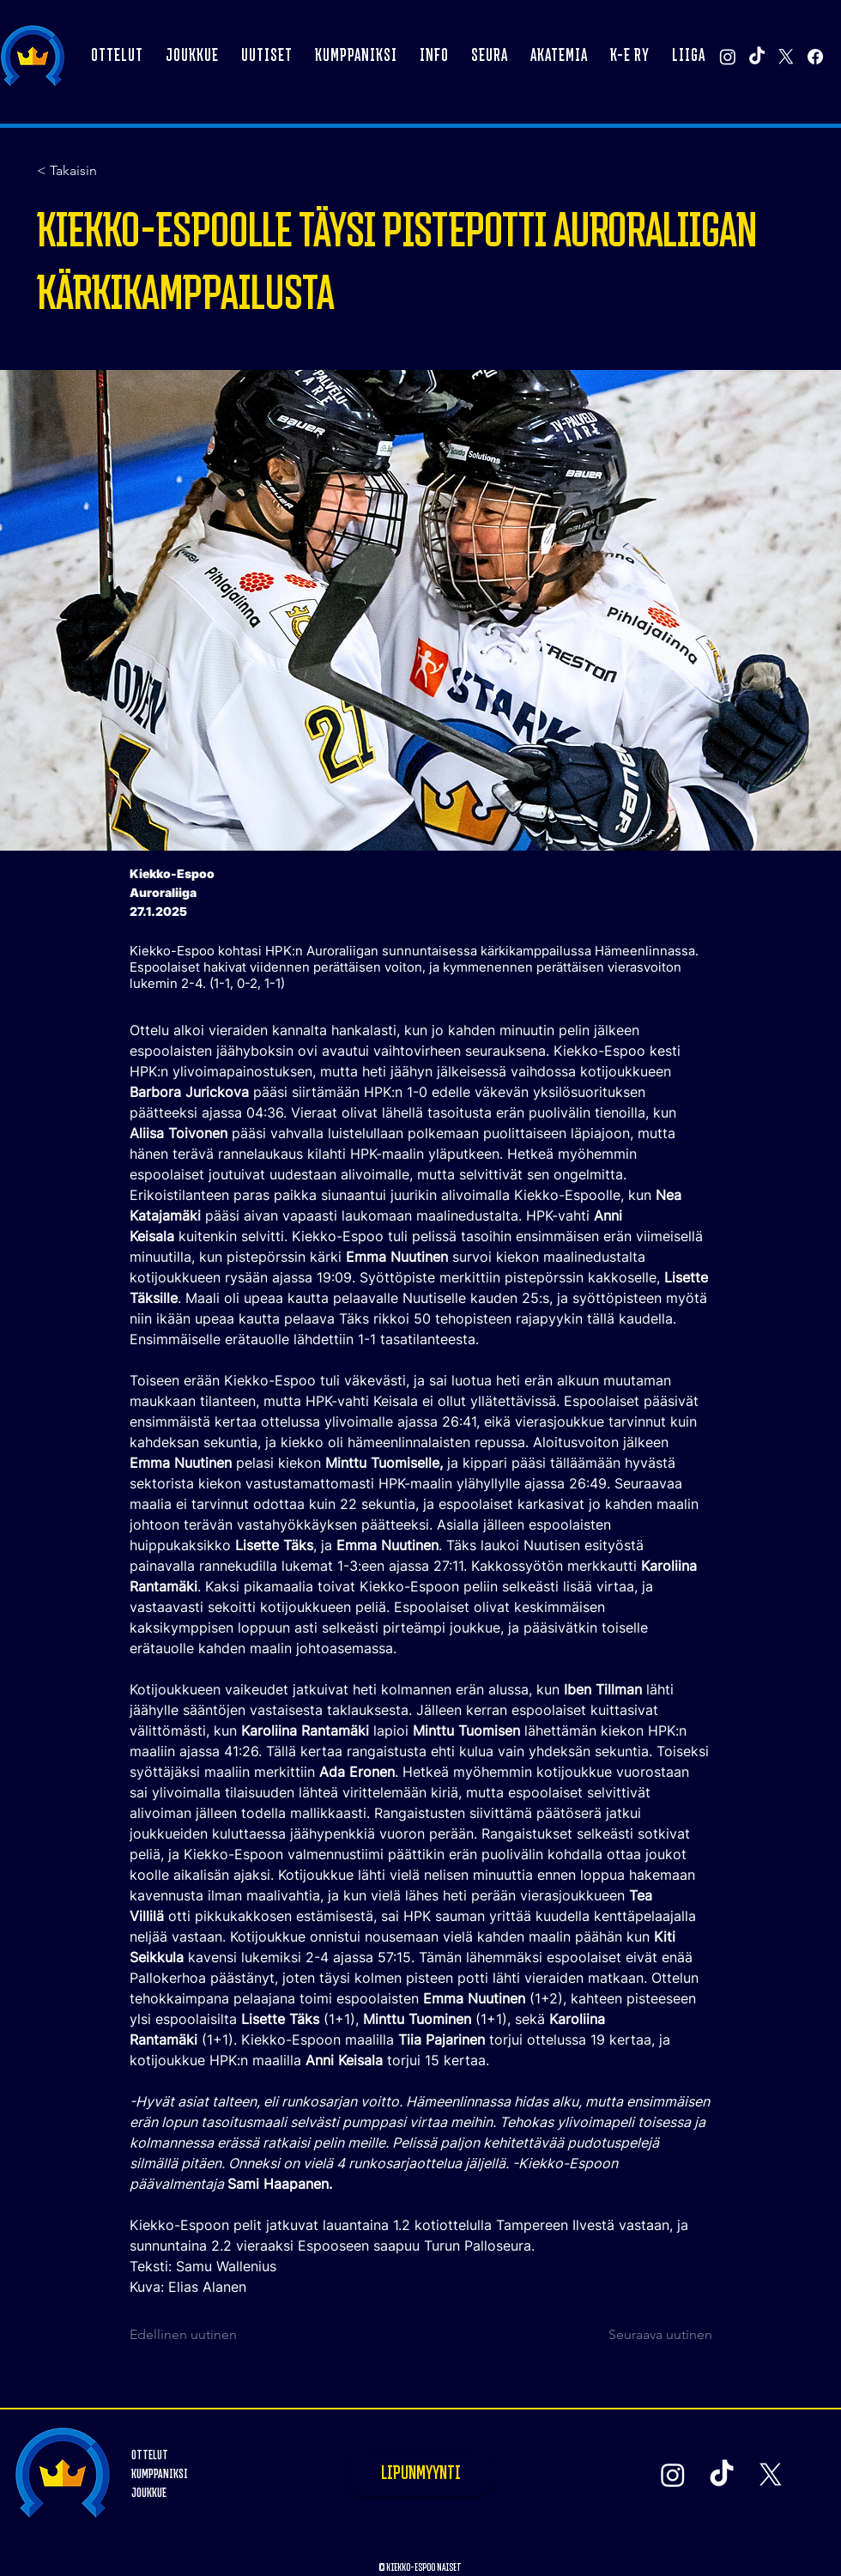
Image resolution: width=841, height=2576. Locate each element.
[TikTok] (757, 56)
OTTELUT (149, 2455)
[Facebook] (815, 56)
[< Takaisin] (93, 171)
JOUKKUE (148, 2493)
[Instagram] (727, 56)
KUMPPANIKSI (159, 2474)
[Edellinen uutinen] (186, 2335)
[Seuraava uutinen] (651, 2335)
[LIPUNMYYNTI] (420, 2474)
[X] (786, 56)
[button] (192, 56)
